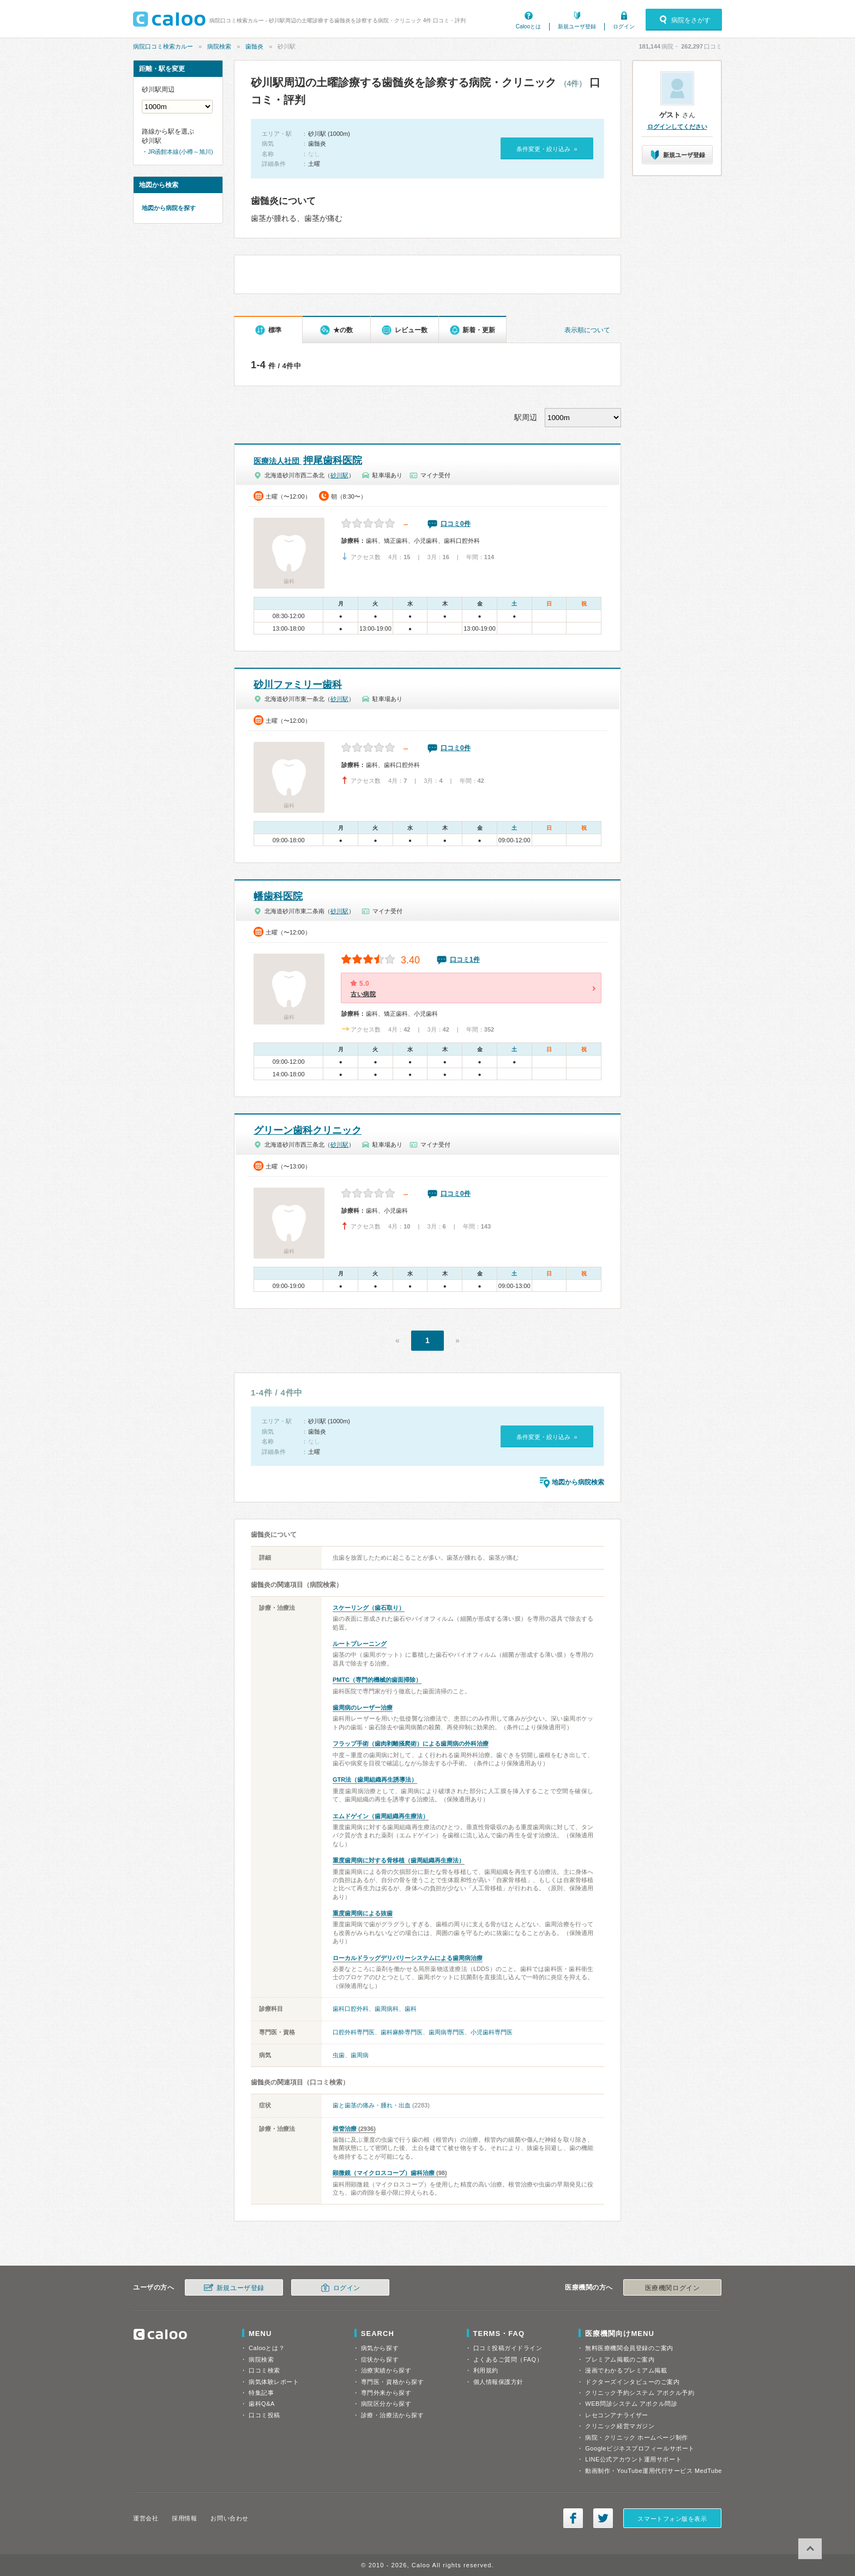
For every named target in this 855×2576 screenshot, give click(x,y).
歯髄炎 (254, 46)
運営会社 (145, 2518)
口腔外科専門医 (354, 2032)
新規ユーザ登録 (577, 26)
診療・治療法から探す (392, 2415)
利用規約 (485, 2370)
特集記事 (261, 2392)
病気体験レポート (274, 2382)
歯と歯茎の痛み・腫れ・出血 (372, 2105)
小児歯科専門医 (492, 2032)
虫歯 (339, 2055)
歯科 (411, 2008)
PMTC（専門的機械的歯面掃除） (377, 1679)
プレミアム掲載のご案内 (619, 2359)
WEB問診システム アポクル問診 (631, 2403)
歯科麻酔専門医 (402, 2032)
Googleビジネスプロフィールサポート (639, 2448)
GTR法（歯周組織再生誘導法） (375, 1779)
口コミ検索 (264, 2370)
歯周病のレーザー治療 (363, 1707)
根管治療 (345, 2128)
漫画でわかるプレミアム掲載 (626, 2370)
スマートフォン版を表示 (672, 2518)
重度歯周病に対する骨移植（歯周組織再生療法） (399, 1860)
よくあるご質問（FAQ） (508, 2359)
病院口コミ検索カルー (163, 46)
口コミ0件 (456, 524)
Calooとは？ (267, 2348)
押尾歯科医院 (308, 460)
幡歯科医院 (278, 896)
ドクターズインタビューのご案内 (632, 2382)
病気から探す (380, 2348)
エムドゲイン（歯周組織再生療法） (381, 1816)
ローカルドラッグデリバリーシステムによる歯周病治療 (408, 1958)
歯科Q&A (262, 2403)
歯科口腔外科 (351, 2008)
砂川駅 (339, 475)
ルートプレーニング (360, 1643)
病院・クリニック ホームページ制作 (636, 2437)
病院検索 (219, 46)
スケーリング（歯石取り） (369, 1607)
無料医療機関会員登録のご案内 (629, 2348)
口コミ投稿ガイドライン (508, 2348)
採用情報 (184, 2518)
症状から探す (380, 2359)
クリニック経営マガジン (619, 2426)
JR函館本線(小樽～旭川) (180, 151)
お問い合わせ (229, 2518)
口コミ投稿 (264, 2415)
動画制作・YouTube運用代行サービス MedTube (653, 2470)
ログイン (624, 26)
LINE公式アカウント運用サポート (633, 2459)
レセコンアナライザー (616, 2415)
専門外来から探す (386, 2392)
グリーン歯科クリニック (308, 1130)
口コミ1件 (465, 959)
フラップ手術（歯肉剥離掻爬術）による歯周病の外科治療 (411, 1743)
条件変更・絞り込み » (546, 149)
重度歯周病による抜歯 (363, 1913)
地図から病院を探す (169, 208)
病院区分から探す (386, 2403)
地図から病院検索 (578, 1482)
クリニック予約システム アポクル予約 (639, 2392)
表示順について (587, 330)
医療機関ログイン (672, 2288)
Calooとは (528, 26)
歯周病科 (387, 2008)
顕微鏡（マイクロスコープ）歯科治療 (384, 2173)
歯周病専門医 (447, 2032)
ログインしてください (677, 126)
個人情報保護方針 (498, 2382)
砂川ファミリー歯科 (298, 684)
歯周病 (360, 2055)
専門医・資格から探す (392, 2382)
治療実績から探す (386, 2370)
